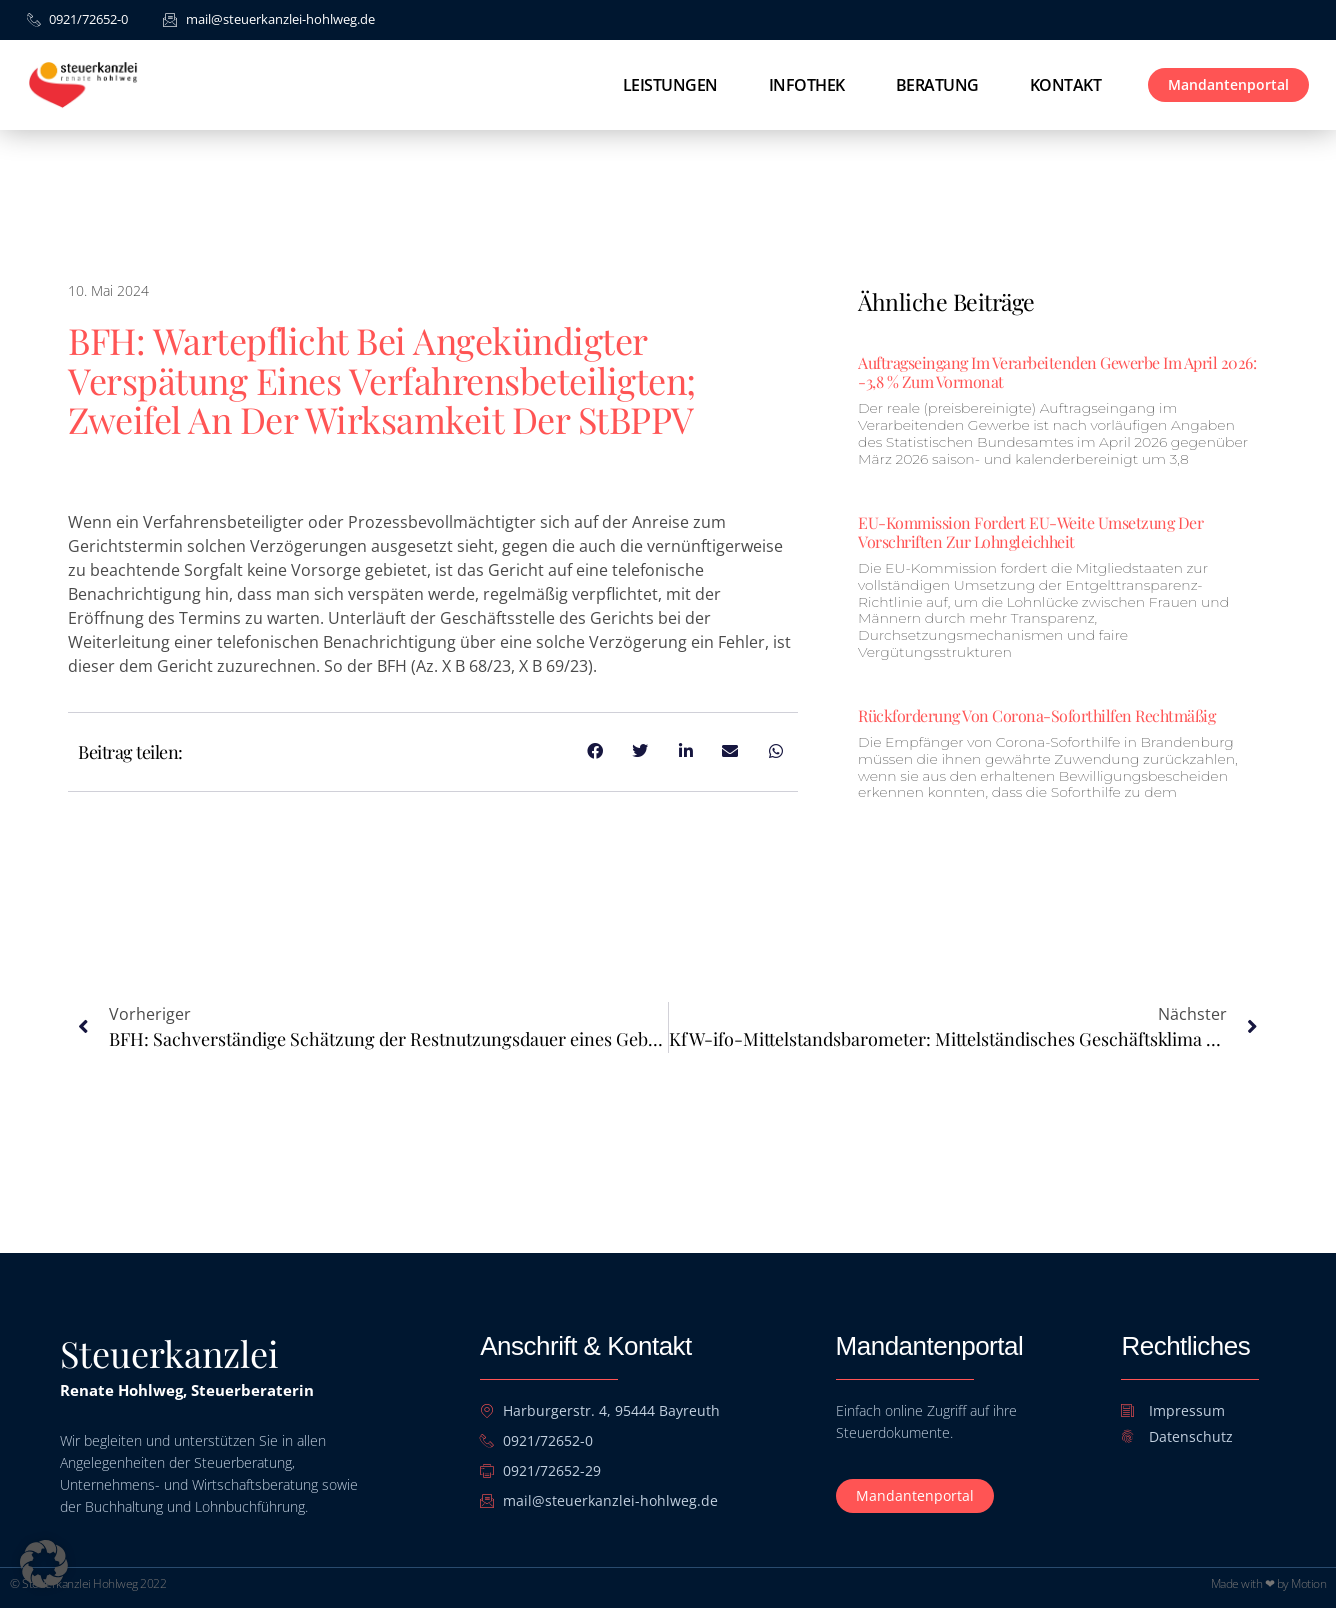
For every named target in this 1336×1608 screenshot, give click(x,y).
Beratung (937, 85)
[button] (44, 1564)
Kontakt (1066, 85)
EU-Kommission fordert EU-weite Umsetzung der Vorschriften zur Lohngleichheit (1030, 532)
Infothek (807, 85)
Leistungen (670, 85)
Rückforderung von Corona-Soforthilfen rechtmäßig (1036, 715)
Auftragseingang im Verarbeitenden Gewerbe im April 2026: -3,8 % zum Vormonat (1057, 372)
